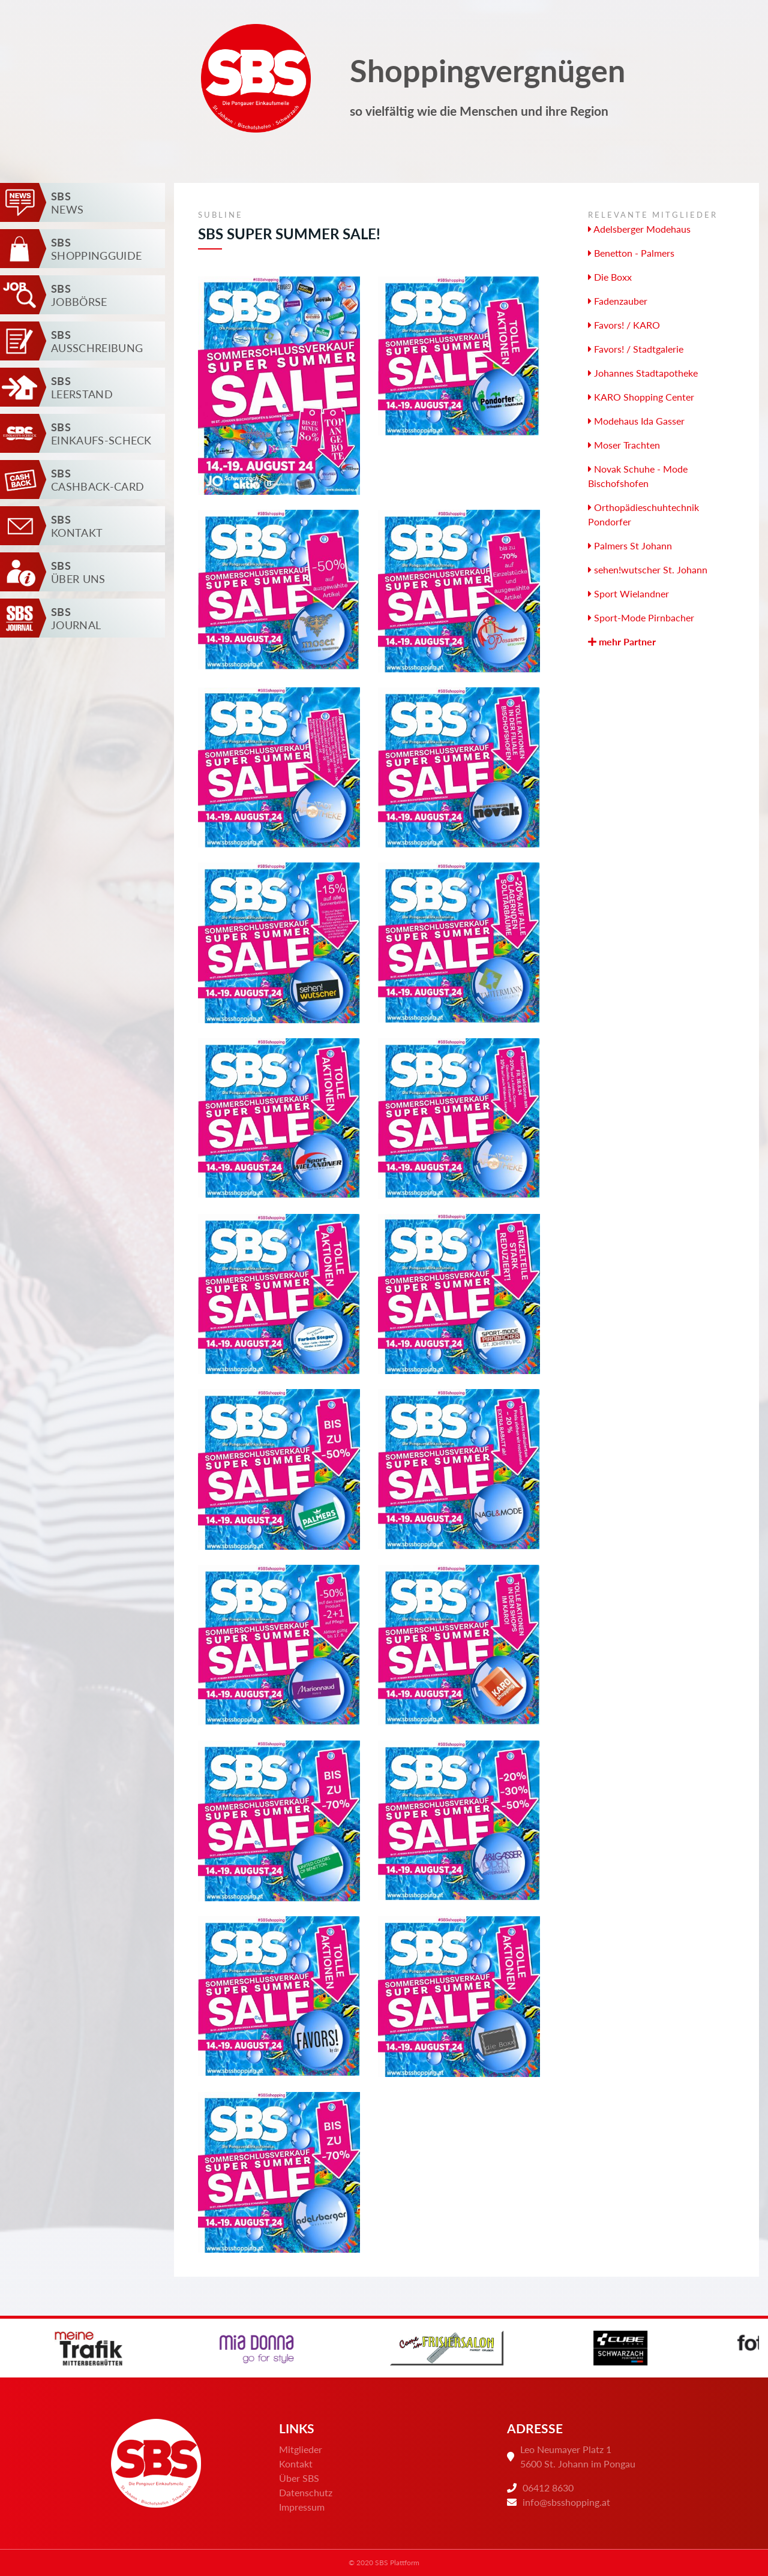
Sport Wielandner (628, 593)
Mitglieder (300, 2449)
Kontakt (296, 2463)
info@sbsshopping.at (566, 2502)
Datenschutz (305, 2492)
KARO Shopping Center (641, 396)
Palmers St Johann (630, 545)
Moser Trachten (624, 444)
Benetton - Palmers (631, 252)
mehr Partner (622, 641)
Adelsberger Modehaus (639, 229)
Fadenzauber (617, 300)
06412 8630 (548, 2487)
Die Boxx (610, 276)
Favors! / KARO (624, 324)
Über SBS (299, 2478)
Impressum (302, 2506)
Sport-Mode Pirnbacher (641, 617)
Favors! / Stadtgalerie (635, 348)
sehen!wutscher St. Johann (647, 569)
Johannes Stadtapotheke (643, 372)
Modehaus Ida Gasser (636, 420)
